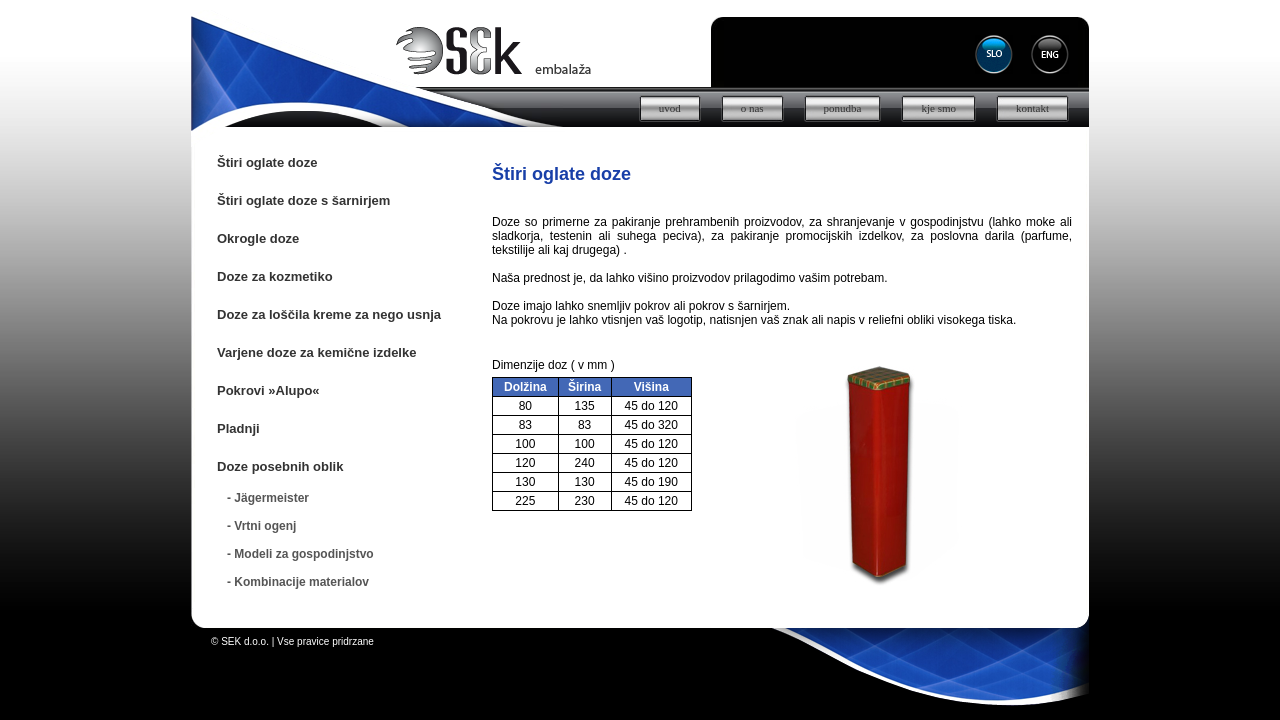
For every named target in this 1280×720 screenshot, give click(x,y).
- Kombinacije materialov (298, 582)
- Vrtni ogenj (261, 526)
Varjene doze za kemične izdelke (316, 352)
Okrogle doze (258, 238)
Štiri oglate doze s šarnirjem (303, 200)
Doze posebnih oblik (280, 466)
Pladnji (238, 428)
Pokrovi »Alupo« (268, 390)
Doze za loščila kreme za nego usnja (329, 314)
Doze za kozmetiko (275, 276)
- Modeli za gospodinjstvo (300, 554)
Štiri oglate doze (267, 162)
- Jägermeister (268, 498)
